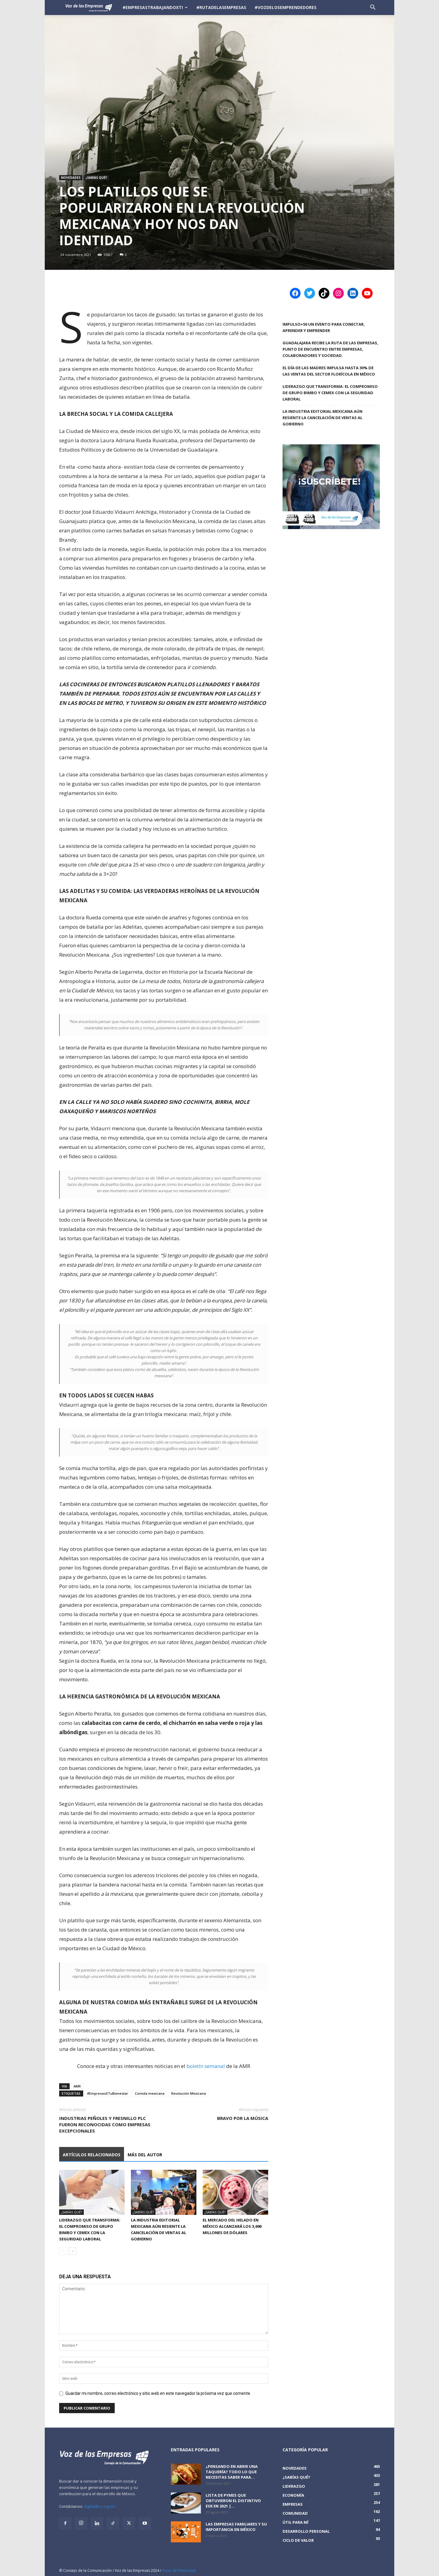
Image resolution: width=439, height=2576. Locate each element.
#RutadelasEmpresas (221, 7)
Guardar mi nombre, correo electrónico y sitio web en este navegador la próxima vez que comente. (158, 2393)
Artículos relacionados (91, 2154)
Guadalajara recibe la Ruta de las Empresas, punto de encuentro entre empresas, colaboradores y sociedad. (330, 349)
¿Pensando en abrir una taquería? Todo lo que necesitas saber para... (232, 2472)
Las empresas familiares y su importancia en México (236, 2526)
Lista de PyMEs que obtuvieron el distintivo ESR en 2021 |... (233, 2500)
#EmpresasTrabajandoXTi (155, 7)
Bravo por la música (242, 2118)
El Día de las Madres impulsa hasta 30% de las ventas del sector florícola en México (329, 371)
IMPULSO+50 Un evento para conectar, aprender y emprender (324, 327)
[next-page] (72, 2251)
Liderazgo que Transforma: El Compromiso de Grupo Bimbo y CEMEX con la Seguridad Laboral (330, 393)
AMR (77, 2086)
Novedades (70, 177)
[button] (372, 8)
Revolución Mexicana (188, 2093)
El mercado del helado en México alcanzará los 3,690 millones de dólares (232, 2226)
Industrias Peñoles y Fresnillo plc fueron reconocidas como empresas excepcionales (104, 2124)
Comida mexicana (150, 2093)
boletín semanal (205, 2066)
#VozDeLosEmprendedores (285, 7)
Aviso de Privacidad (179, 2570)
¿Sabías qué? (96, 177)
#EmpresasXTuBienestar (107, 2093)
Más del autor (145, 2154)
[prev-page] (63, 2251)
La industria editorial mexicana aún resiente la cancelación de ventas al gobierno (322, 418)
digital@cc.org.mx (99, 2506)
